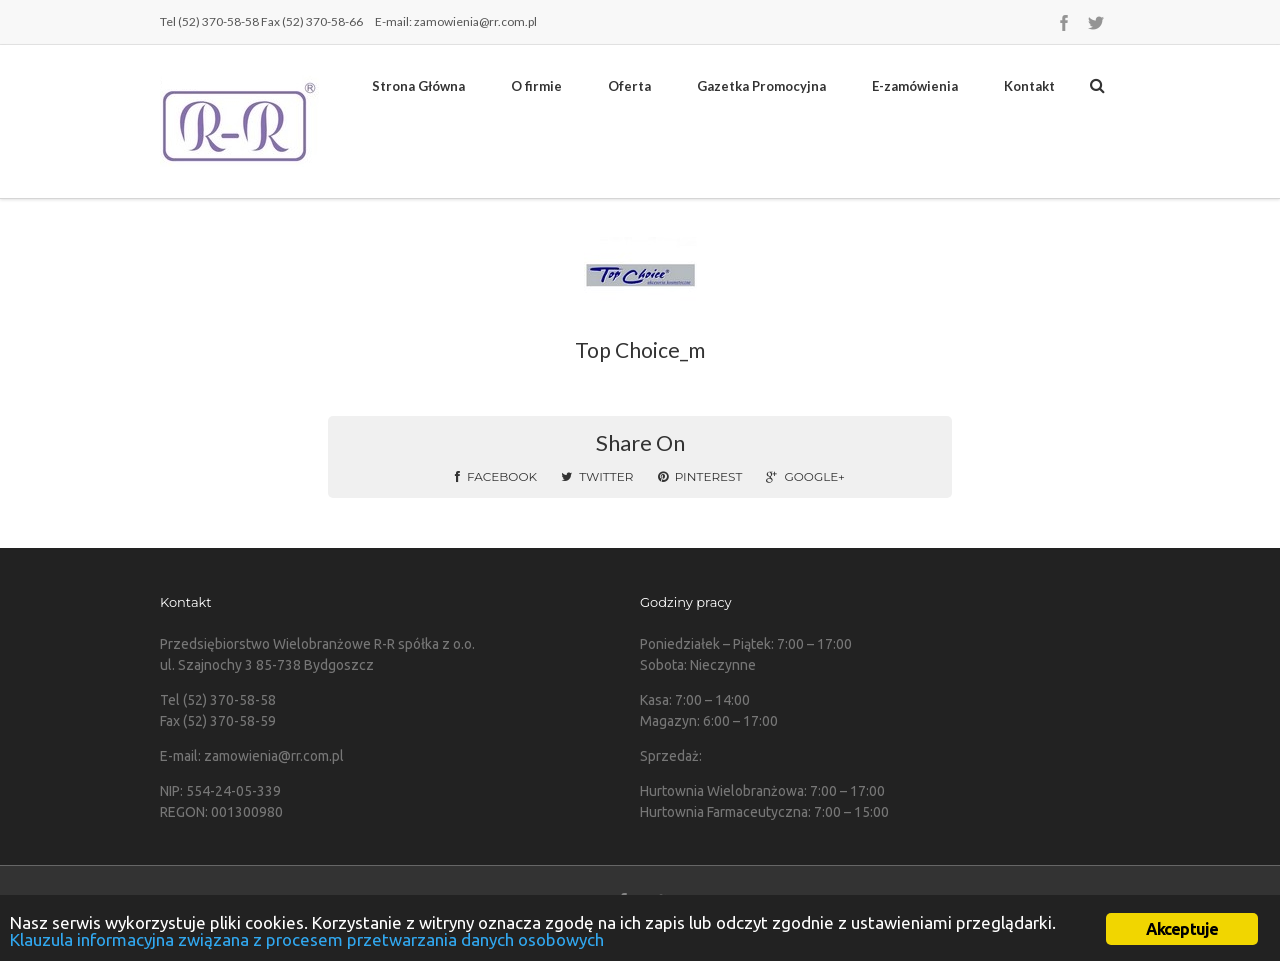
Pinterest (700, 476)
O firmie (536, 86)
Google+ (805, 476)
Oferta (629, 86)
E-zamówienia (915, 86)
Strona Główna (418, 86)
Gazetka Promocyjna (761, 86)
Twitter (597, 476)
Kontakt (1029, 86)
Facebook (496, 476)
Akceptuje (1182, 929)
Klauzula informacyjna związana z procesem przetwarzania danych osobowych (307, 939)
